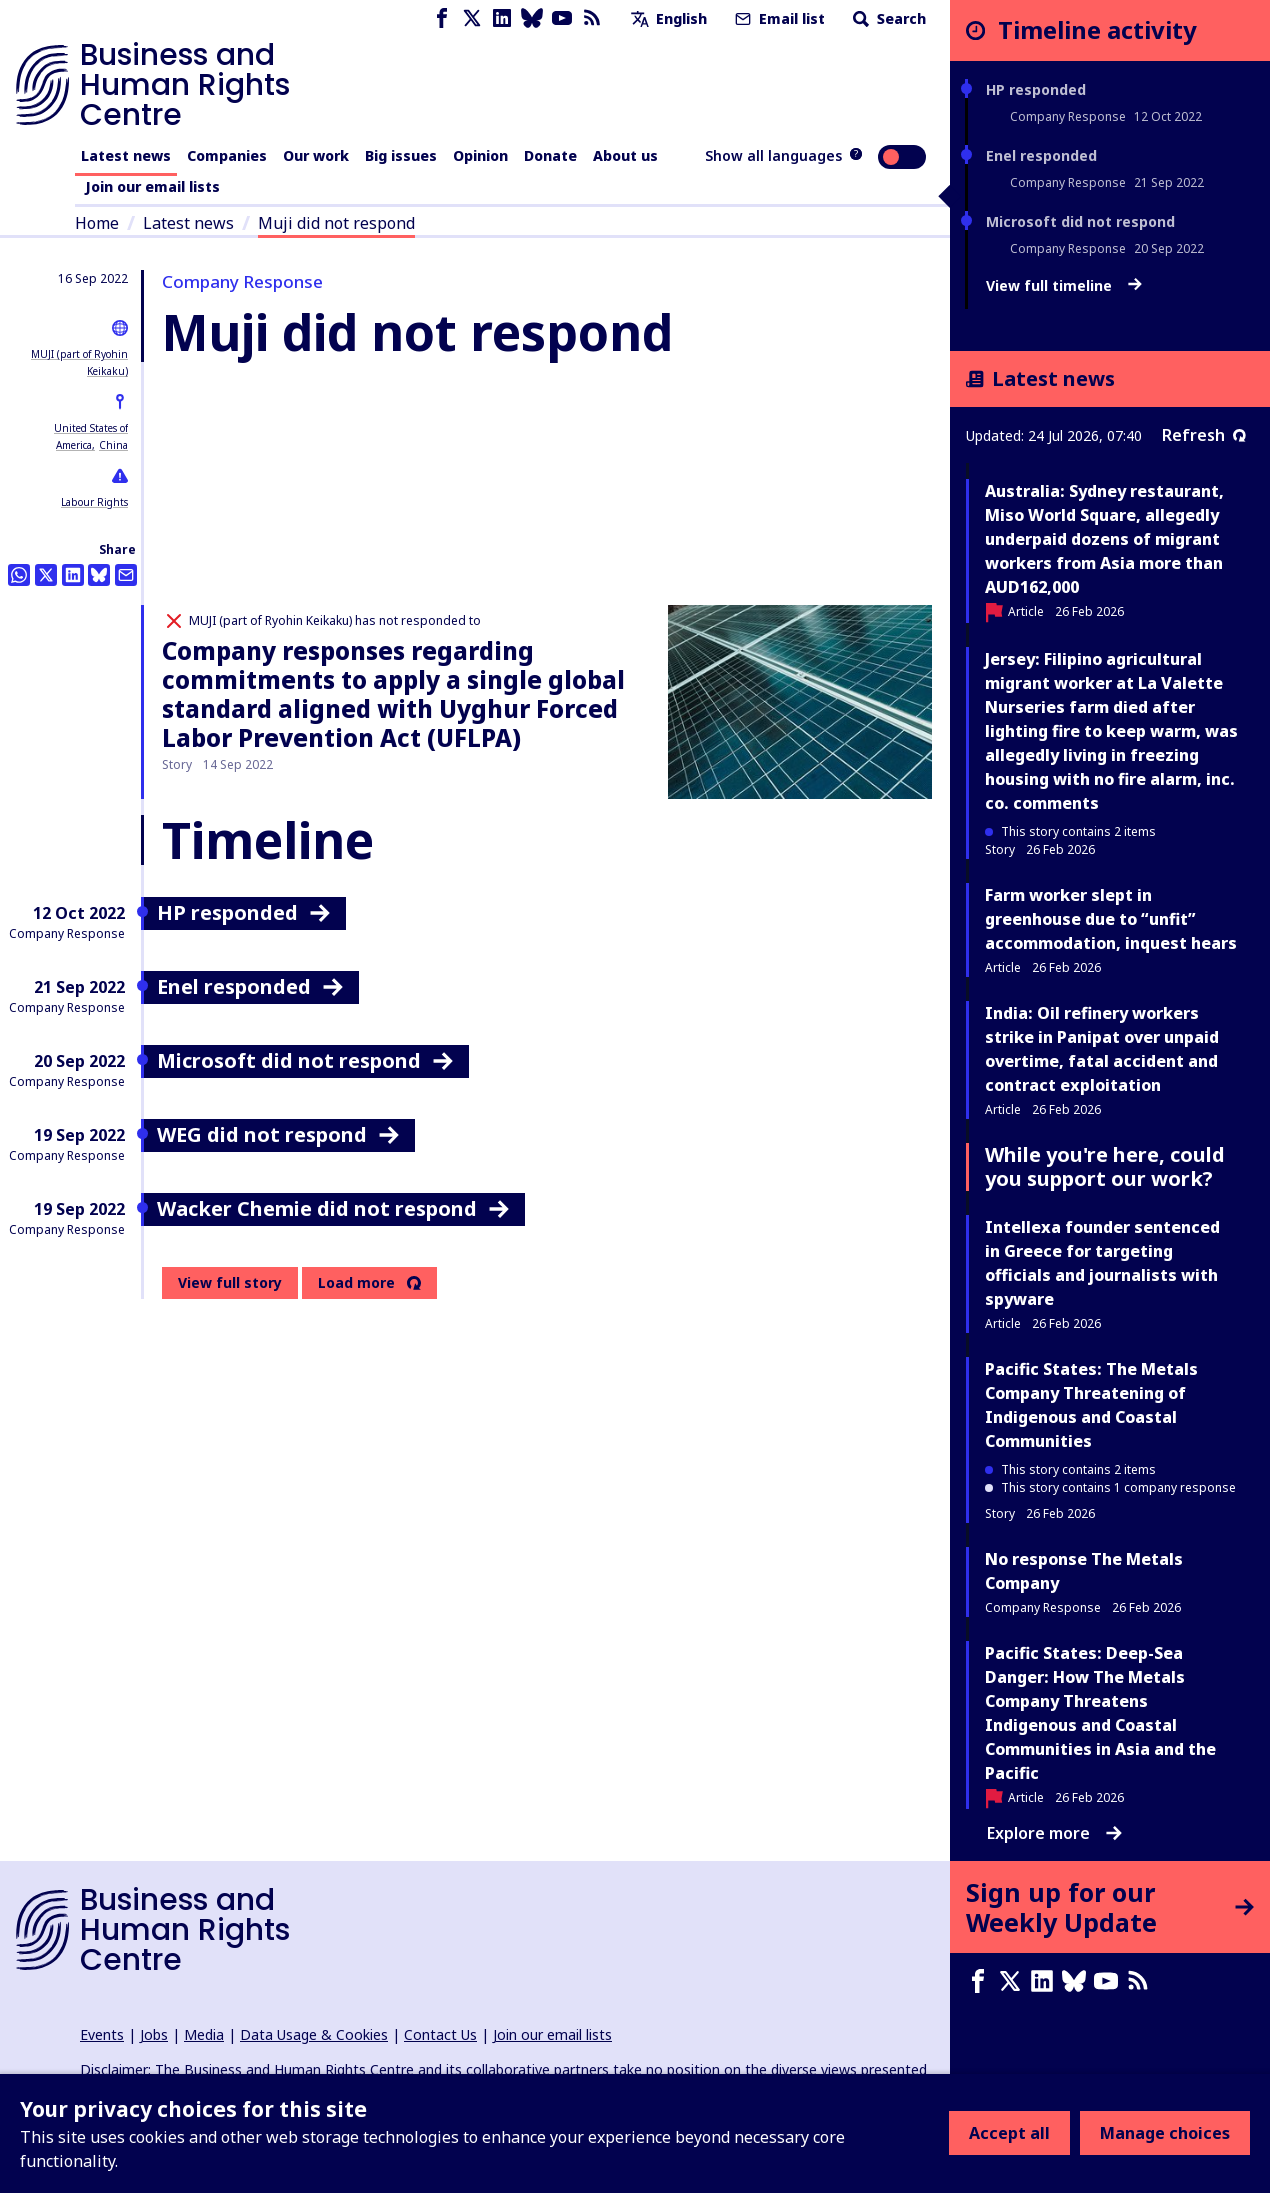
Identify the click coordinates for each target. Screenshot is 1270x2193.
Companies (227, 155)
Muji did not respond (336, 223)
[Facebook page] (442, 18)
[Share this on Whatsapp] (19, 575)
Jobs (154, 2034)
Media (204, 2034)
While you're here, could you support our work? (1105, 1166)
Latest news (126, 155)
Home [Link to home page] (97, 223)
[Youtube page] (562, 18)
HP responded (1036, 89)
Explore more (1054, 1833)
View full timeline (1064, 286)
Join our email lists (152, 186)
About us (625, 155)
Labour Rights (94, 502)
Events (102, 2034)
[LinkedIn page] (502, 18)
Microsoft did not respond (1080, 221)
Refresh (1204, 435)
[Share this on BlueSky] (99, 575)
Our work (316, 155)
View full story (230, 1282)
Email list (778, 18)
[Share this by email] (126, 575)
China (113, 445)
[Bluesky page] (532, 18)
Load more (356, 1283)
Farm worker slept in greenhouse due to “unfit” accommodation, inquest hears (1111, 919)
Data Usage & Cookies (314, 2034)
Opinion (480, 155)
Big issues (401, 155)
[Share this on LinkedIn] (73, 575)
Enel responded (1041, 155)
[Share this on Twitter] (46, 575)
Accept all (1009, 2133)
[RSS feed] (592, 18)
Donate (550, 155)
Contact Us (440, 2034)
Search (887, 18)
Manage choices (1165, 2133)
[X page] (472, 18)
